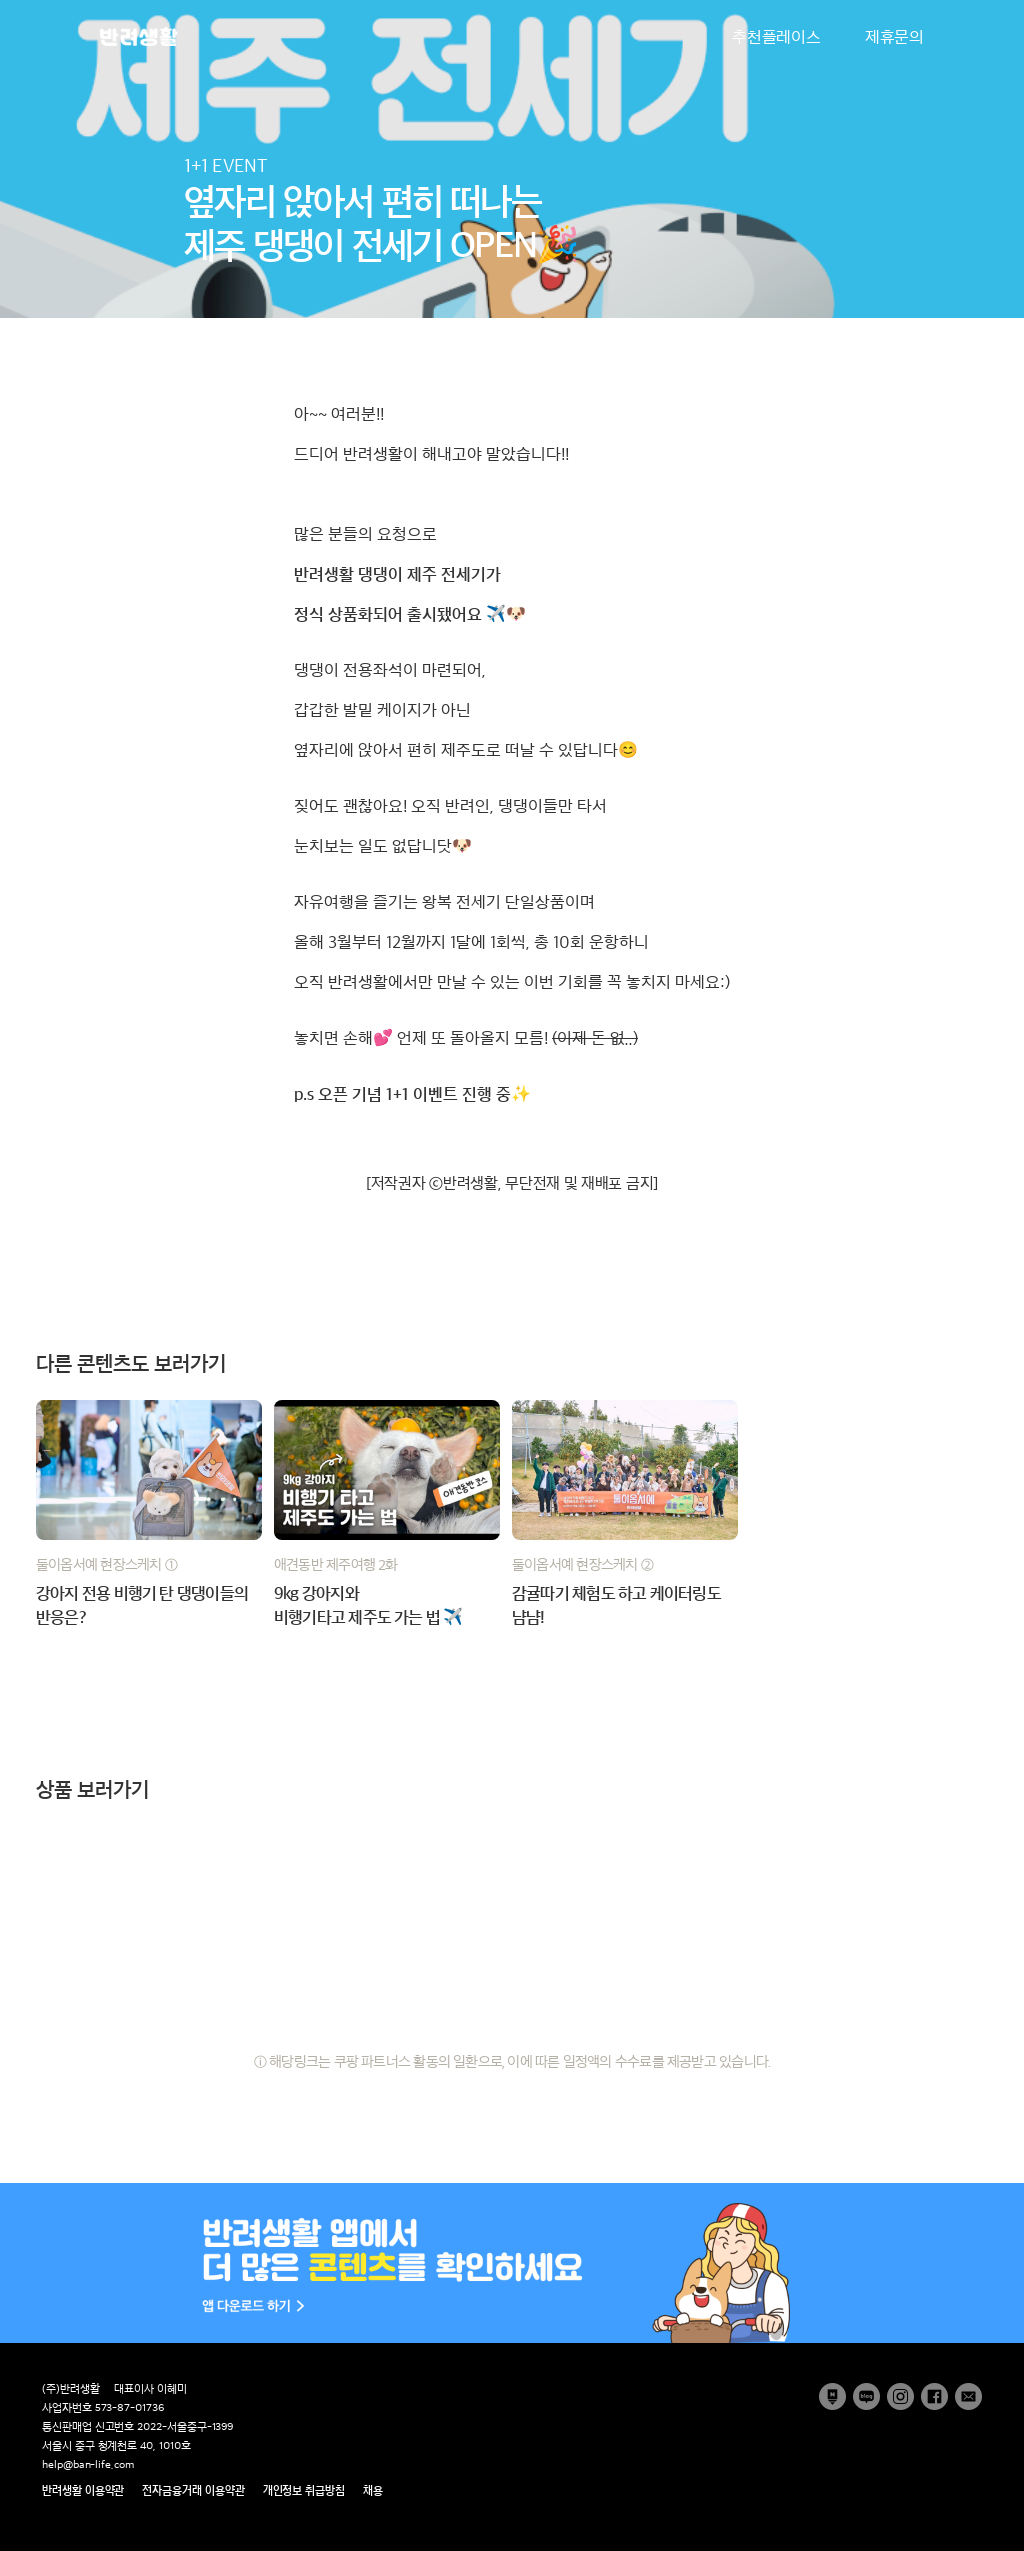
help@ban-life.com (88, 2464)
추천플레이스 (776, 37)
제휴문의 (894, 37)
